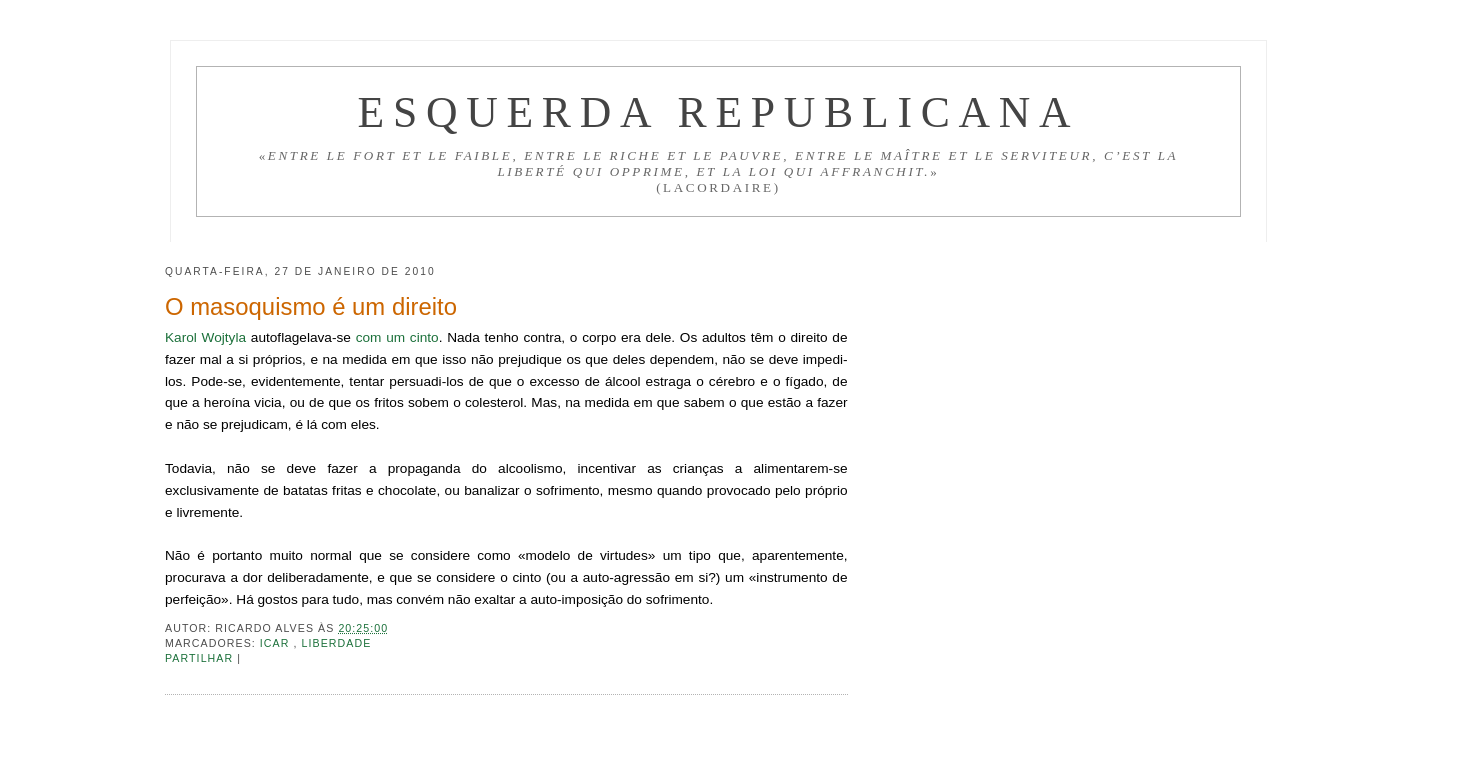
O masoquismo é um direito (311, 306)
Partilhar (201, 658)
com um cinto (397, 337)
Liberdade (337, 643)
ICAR (277, 643)
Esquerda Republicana (718, 112)
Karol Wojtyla (205, 337)
